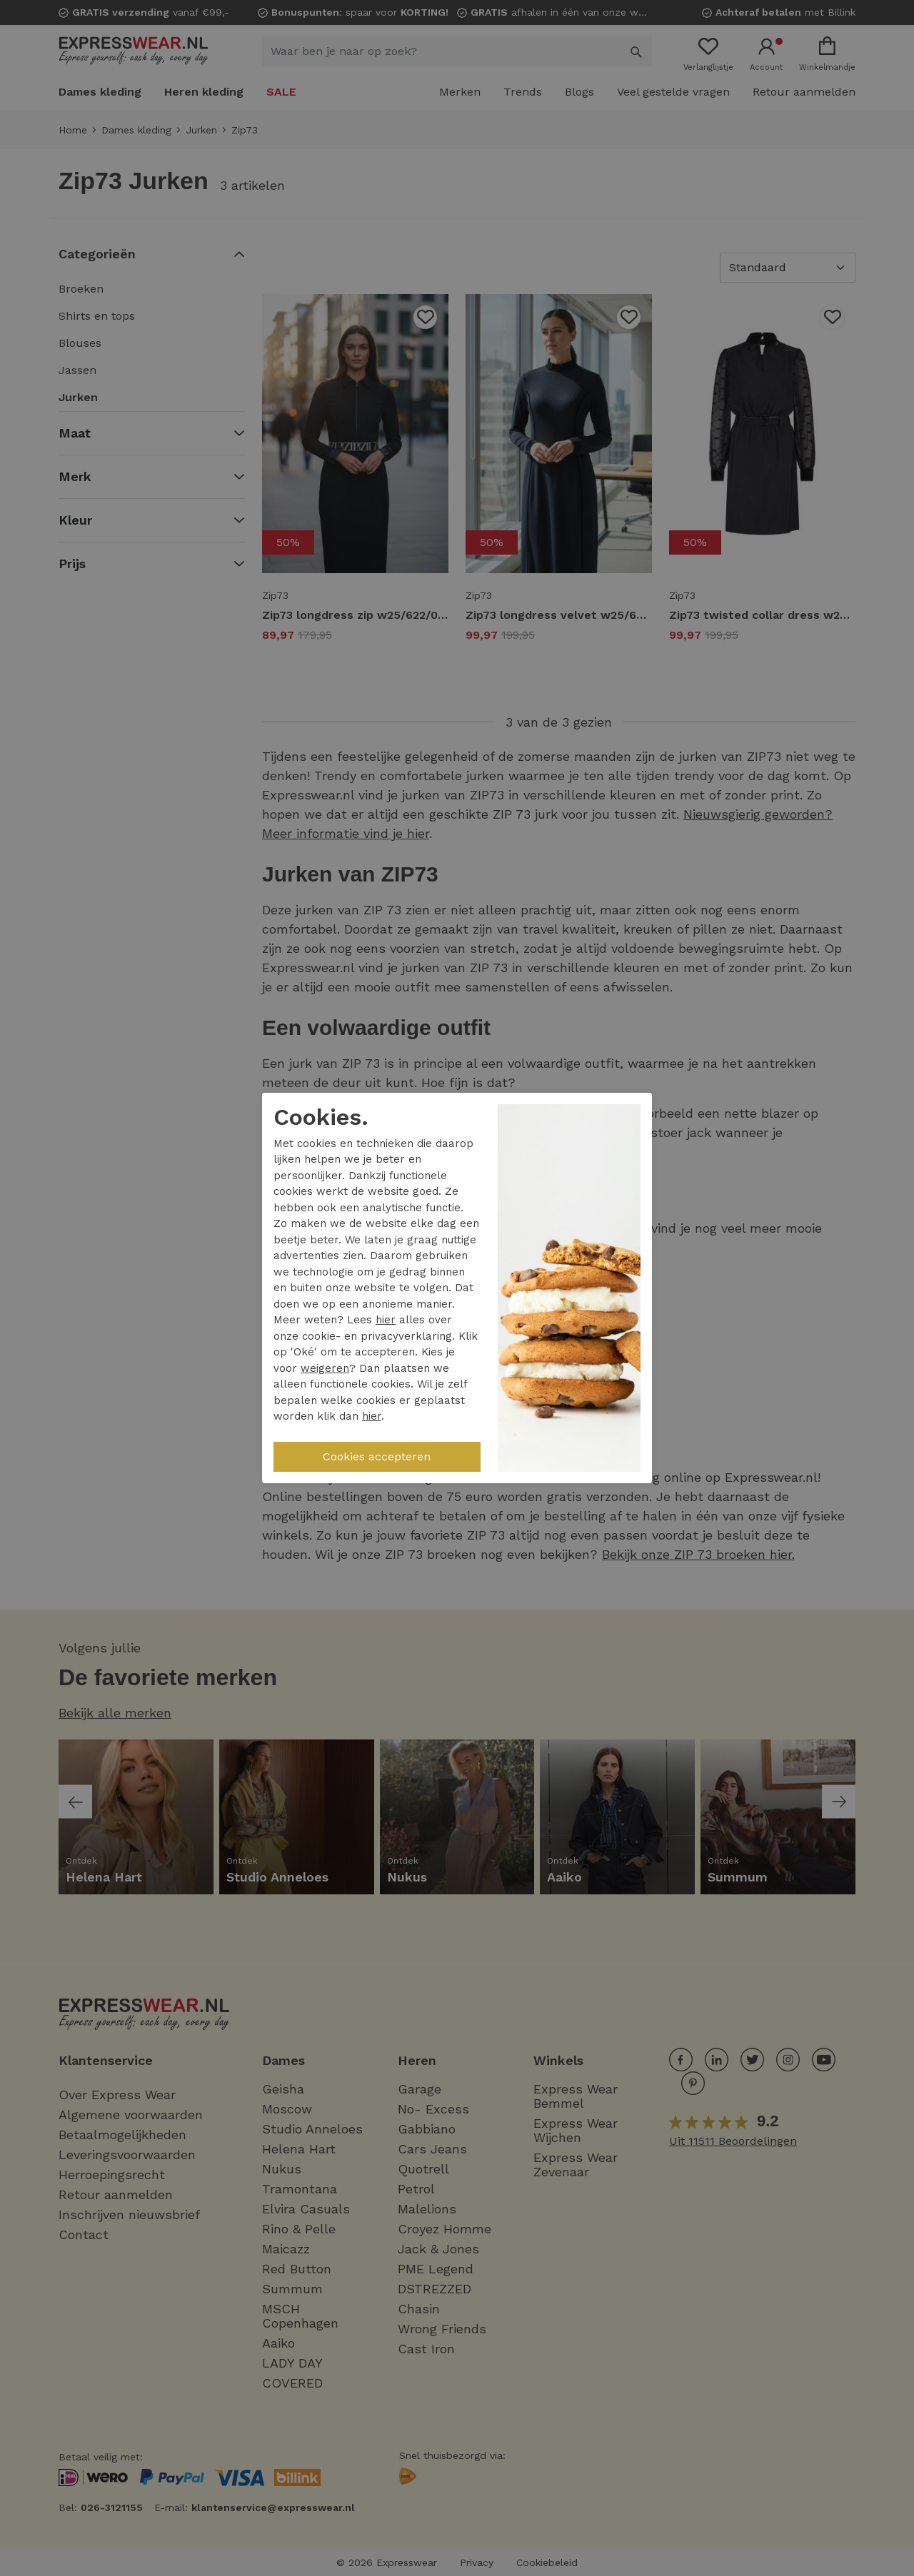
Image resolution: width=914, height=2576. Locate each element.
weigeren (325, 1368)
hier (386, 1319)
